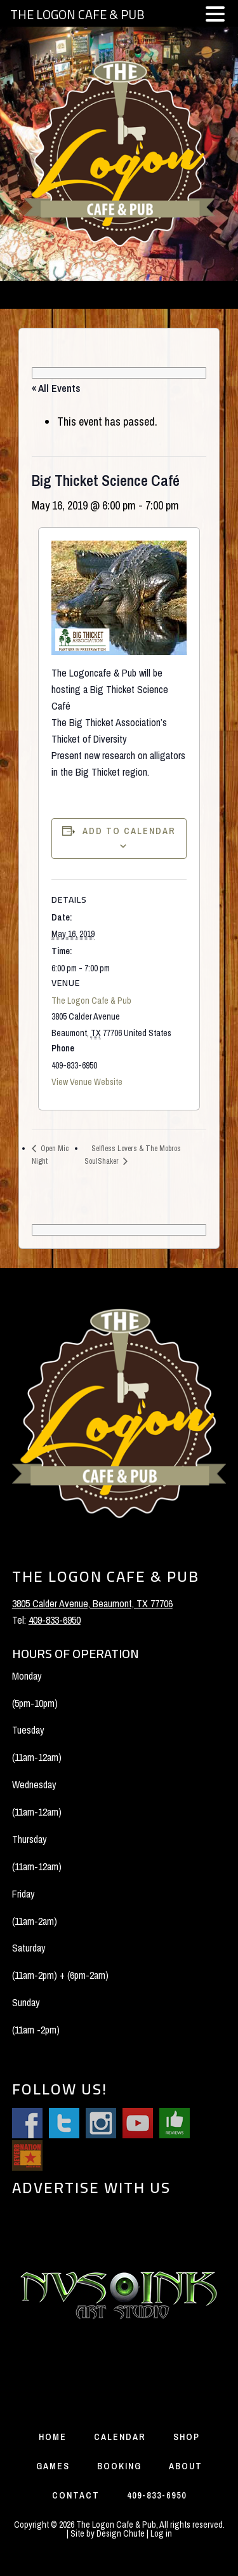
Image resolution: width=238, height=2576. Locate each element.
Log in (161, 2533)
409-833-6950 (55, 1620)
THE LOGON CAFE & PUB (77, 14)
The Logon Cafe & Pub (91, 1000)
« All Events (56, 388)
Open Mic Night (50, 1154)
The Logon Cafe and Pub (119, 153)
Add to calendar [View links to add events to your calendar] (129, 831)
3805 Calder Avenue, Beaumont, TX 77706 (92, 1603)
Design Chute (120, 2533)
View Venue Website (86, 1082)
